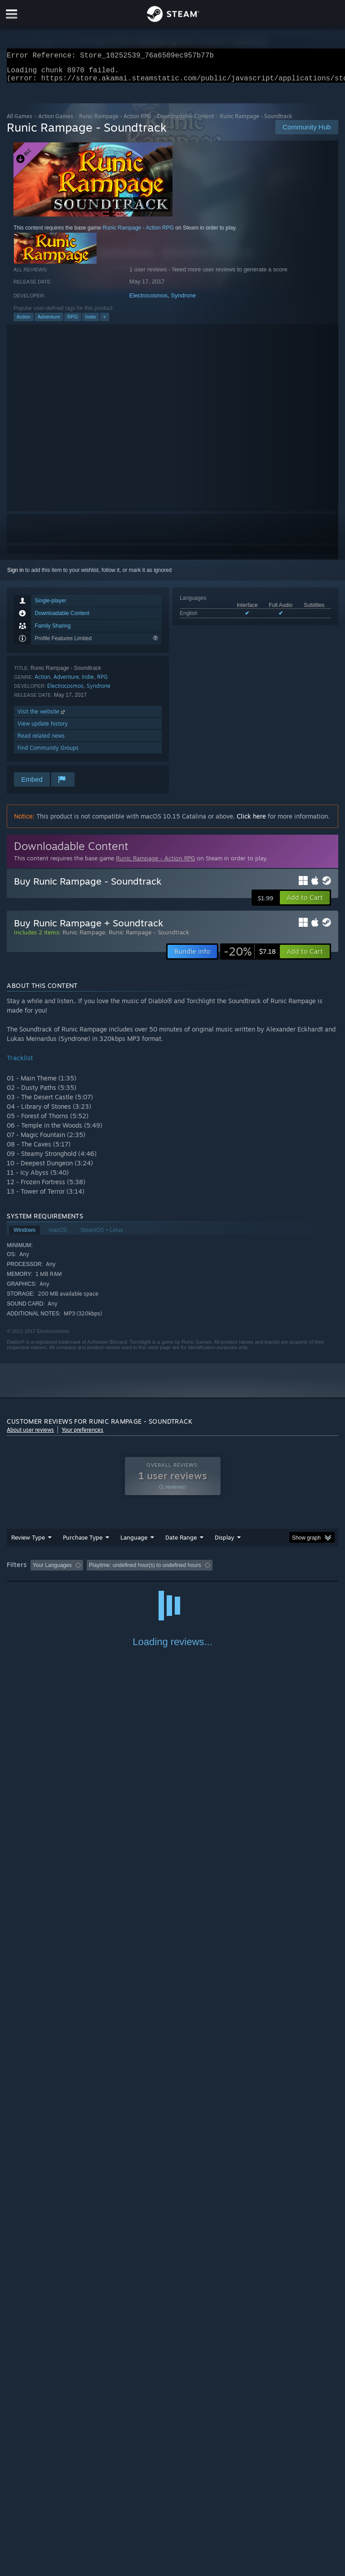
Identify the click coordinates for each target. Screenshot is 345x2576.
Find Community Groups (48, 753)
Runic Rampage (83, 937)
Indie (90, 322)
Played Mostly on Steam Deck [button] (277, 1570)
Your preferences (82, 1435)
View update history (43, 729)
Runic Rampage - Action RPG (115, 121)
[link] (250, 957)
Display (224, 1542)
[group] (172, 1571)
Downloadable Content (185, 121)
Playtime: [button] (212, 1570)
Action (24, 322)
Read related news (41, 741)
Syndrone (183, 300)
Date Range (181, 1542)
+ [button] (104, 322)
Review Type (28, 1542)
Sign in (15, 575)
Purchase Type (82, 1542)
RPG (72, 322)
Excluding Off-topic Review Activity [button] (143, 1570)
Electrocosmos (148, 300)
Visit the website (42, 716)
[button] (304, 903)
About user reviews (30, 1435)
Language (133, 1542)
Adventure (49, 322)
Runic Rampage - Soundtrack (149, 937)
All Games (19, 121)
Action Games (55, 121)
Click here (251, 821)
